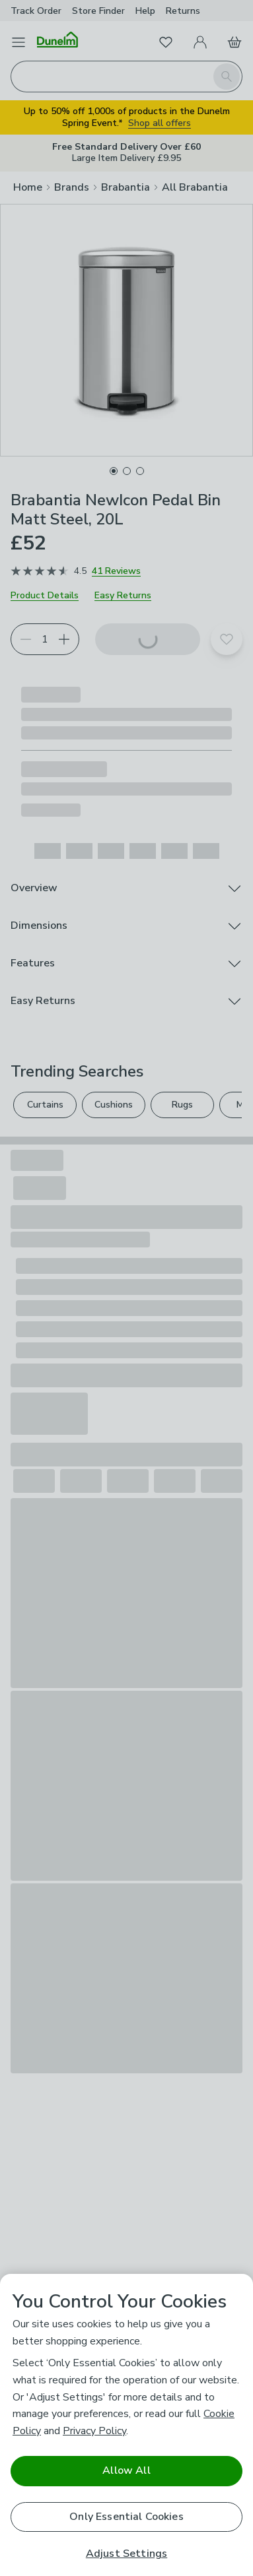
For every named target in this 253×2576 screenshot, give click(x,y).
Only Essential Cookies (126, 2516)
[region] (126, 2425)
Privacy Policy (94, 2431)
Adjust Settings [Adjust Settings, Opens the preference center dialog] (126, 2554)
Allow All (126, 2470)
